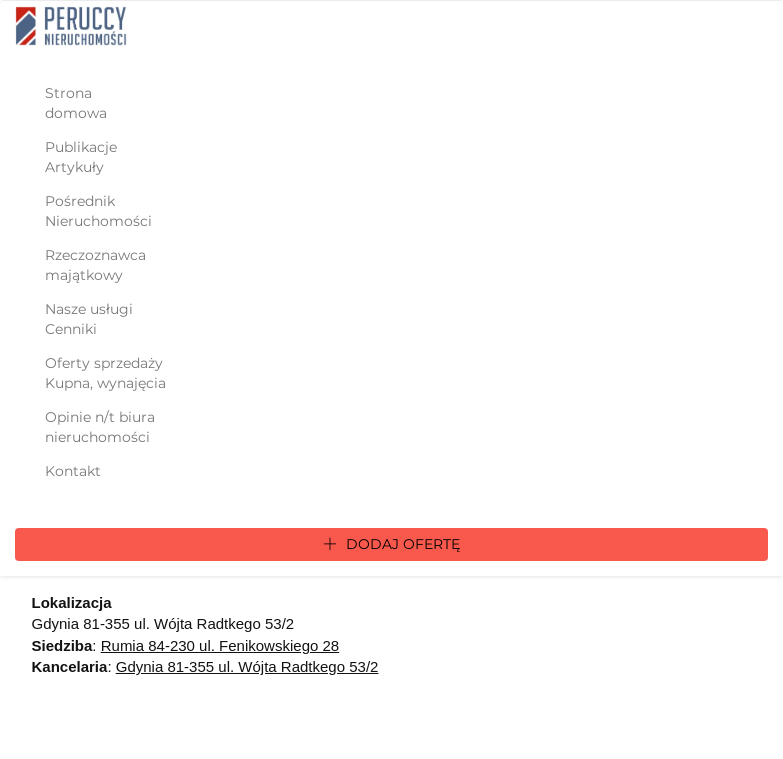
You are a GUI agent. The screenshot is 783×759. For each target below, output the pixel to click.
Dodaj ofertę (391, 544)
